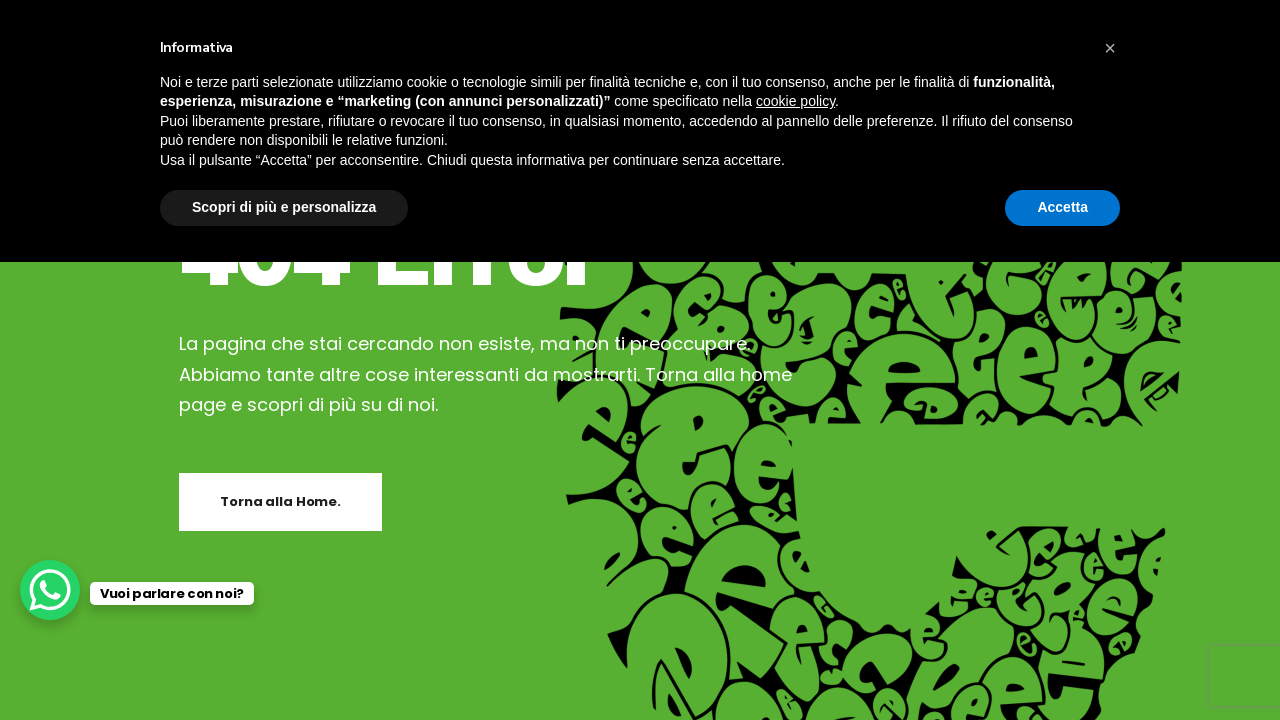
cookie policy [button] (795, 101)
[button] (1110, 48)
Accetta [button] (1062, 207)
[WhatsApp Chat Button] (50, 590)
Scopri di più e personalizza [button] (284, 207)
